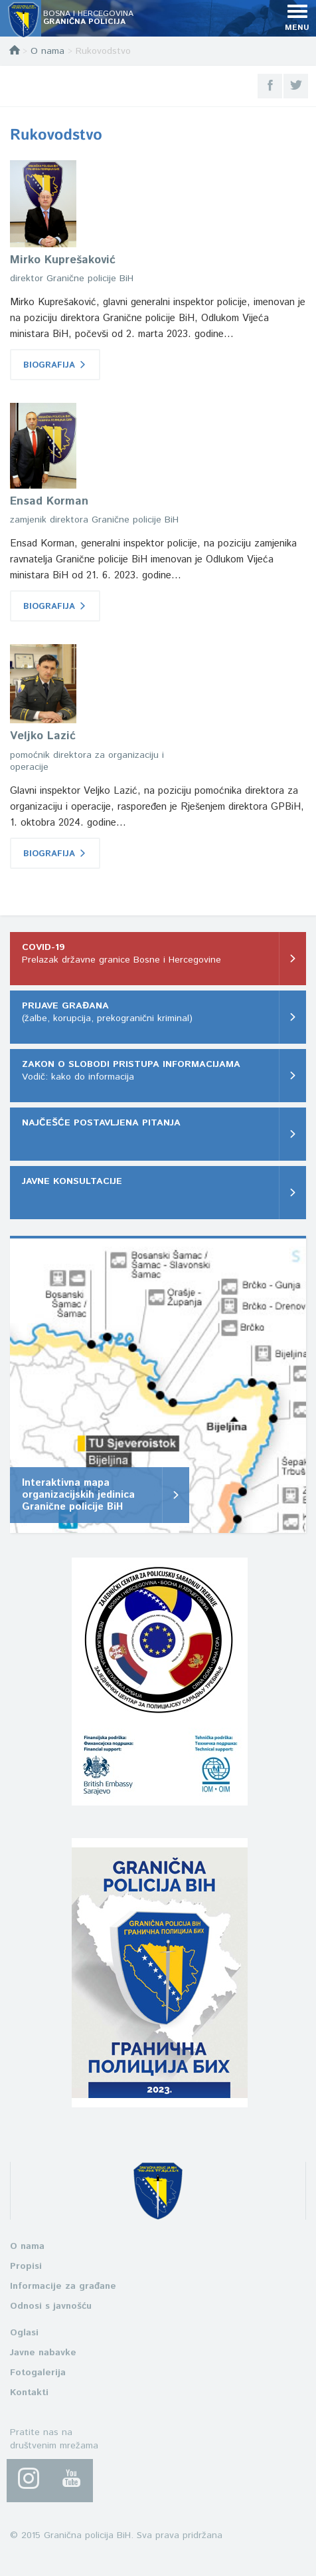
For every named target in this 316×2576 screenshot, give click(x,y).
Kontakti (29, 2392)
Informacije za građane (63, 2286)
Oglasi (24, 2332)
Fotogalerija (38, 2372)
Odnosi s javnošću (51, 2306)
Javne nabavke (43, 2352)
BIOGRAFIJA (55, 365)
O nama (47, 51)
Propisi (26, 2266)
